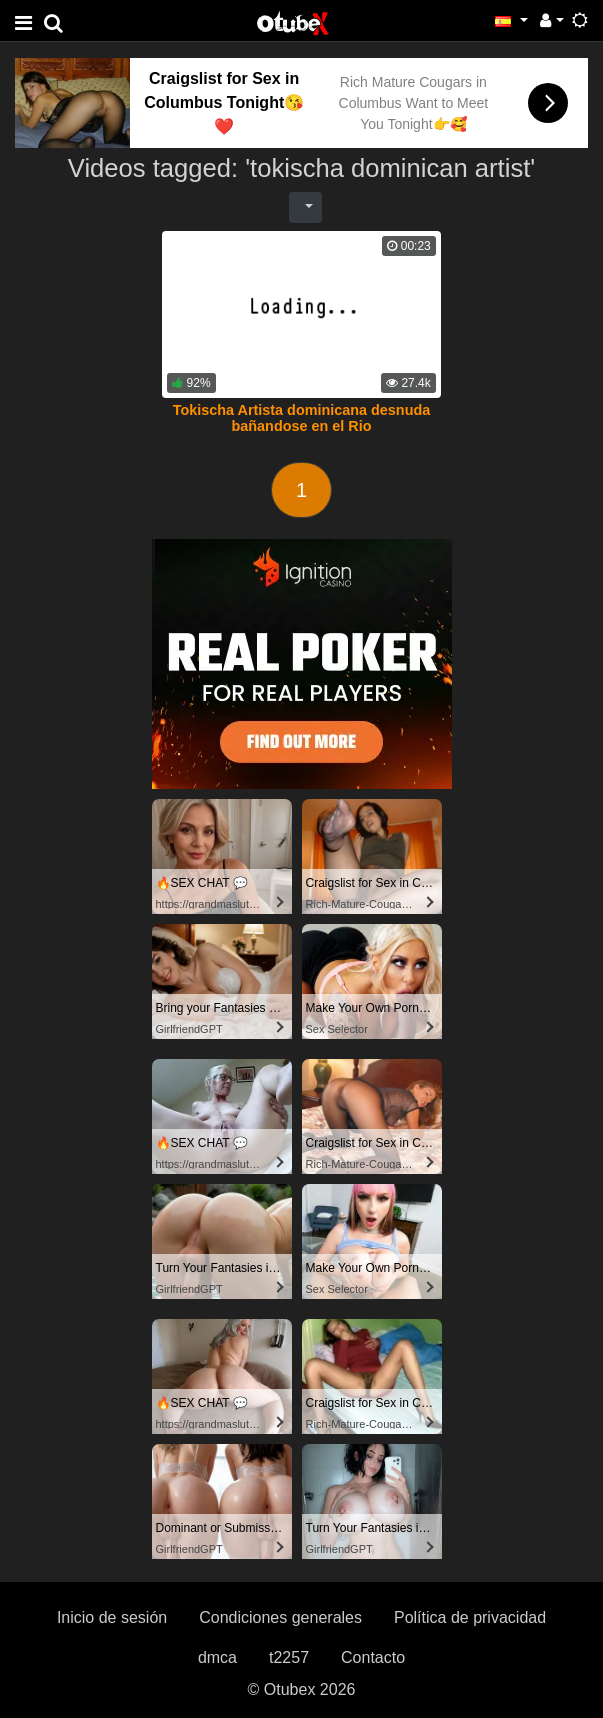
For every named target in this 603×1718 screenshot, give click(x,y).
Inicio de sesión (112, 1617)
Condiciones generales (280, 1617)
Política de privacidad (470, 1617)
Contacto (373, 1657)
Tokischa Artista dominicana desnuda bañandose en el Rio (302, 418)
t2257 (289, 1657)
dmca (217, 1657)
